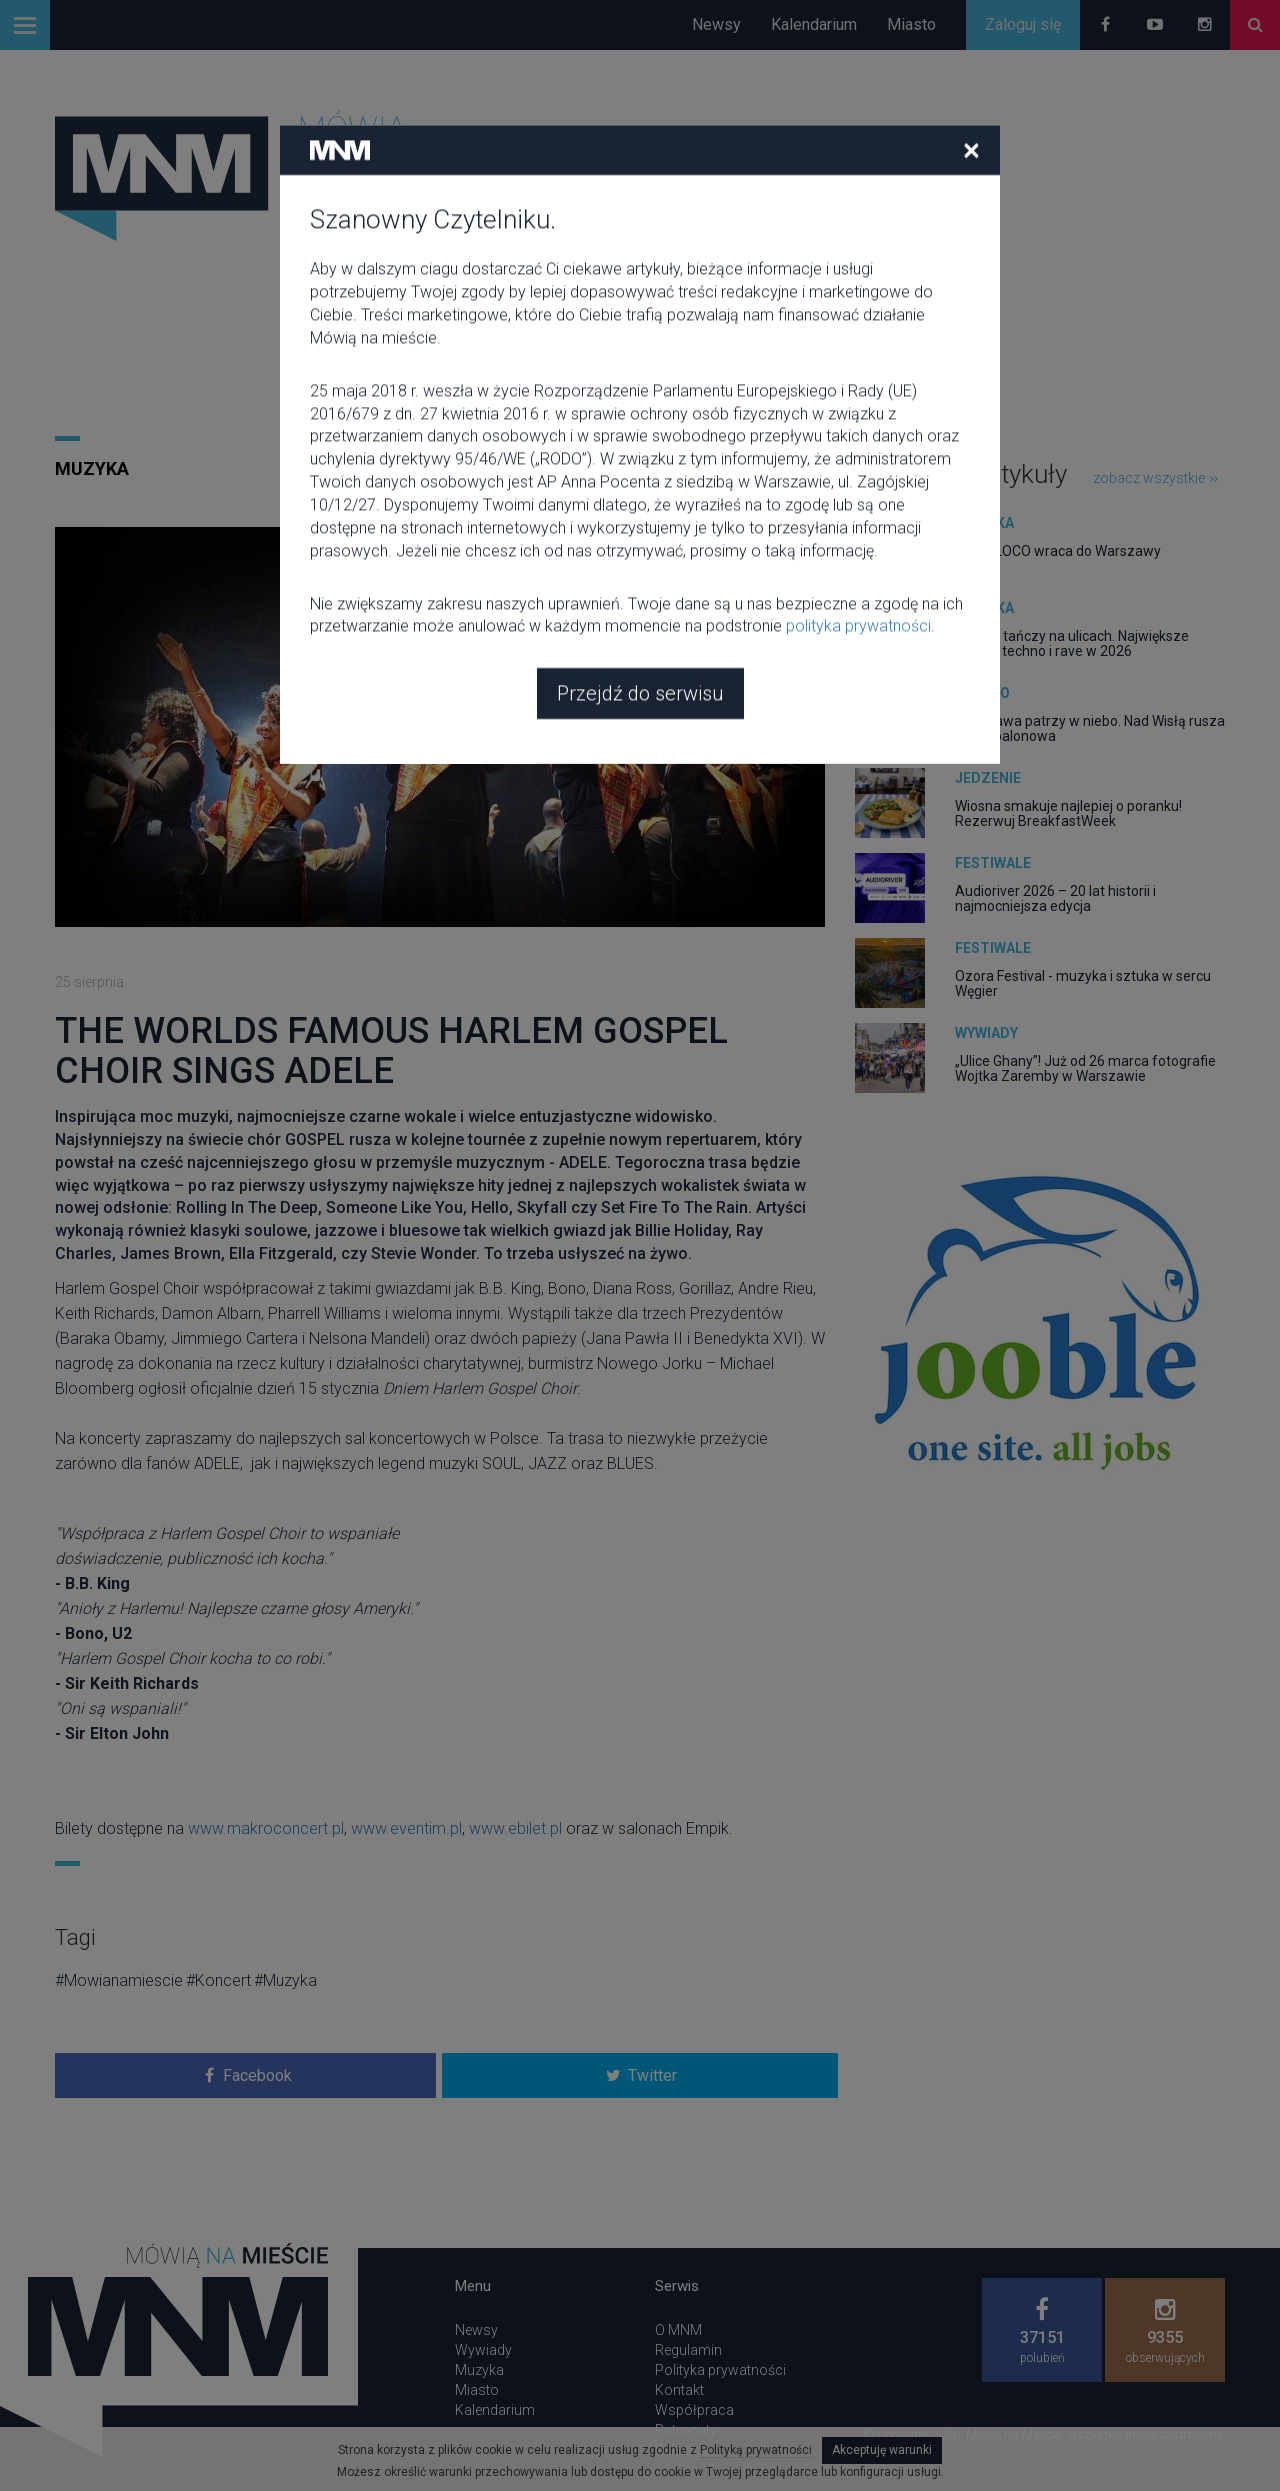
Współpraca (694, 2410)
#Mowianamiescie (119, 1980)
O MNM (678, 2330)
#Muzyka (285, 1980)
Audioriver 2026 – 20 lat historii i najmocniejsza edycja (1055, 898)
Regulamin (688, 2350)
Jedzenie (988, 778)
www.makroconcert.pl (266, 1828)
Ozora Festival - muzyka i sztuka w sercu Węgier (1083, 983)
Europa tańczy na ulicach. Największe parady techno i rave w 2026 (1072, 643)
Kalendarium (814, 24)
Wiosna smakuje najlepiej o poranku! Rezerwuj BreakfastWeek (1068, 813)
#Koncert (218, 1980)
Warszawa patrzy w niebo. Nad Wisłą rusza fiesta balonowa (1090, 728)
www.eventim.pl (406, 1828)
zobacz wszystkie (1155, 478)
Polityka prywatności (720, 2370)
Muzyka (92, 468)
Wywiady (986, 1033)
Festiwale (993, 863)
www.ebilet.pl (515, 1828)
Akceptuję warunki (882, 2450)
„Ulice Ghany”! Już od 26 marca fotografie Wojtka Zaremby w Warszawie (1085, 1068)
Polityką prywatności (756, 2450)
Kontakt (679, 2390)
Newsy (716, 24)
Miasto (911, 24)
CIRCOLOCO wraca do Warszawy (1058, 551)
